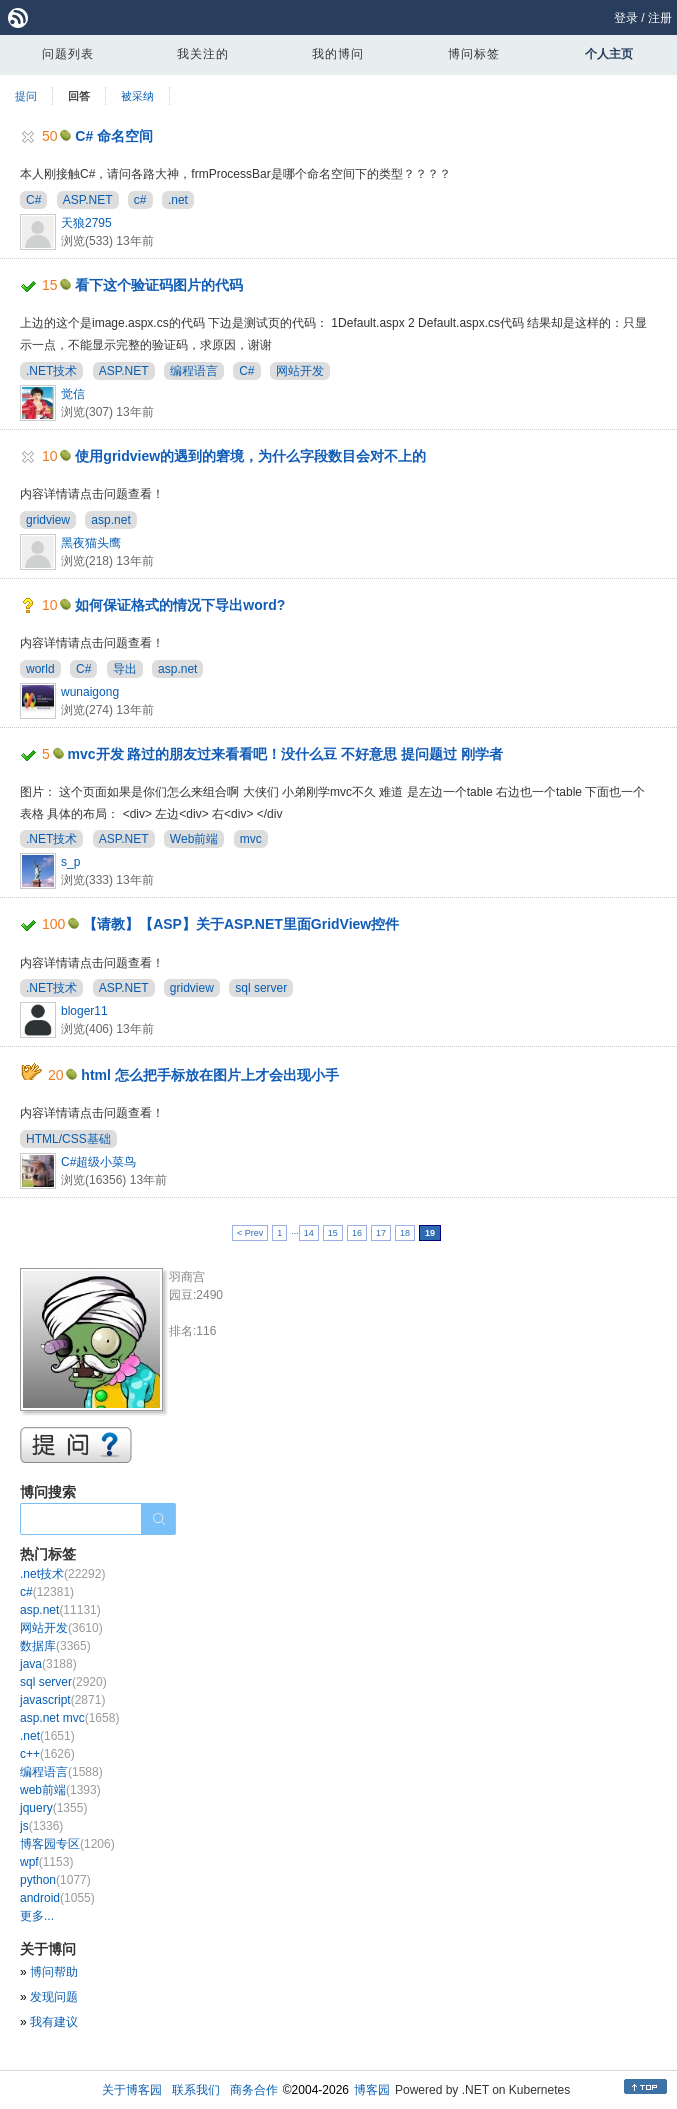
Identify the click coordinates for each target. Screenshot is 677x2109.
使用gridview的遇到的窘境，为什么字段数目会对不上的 (250, 456)
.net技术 (62, 1574)
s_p (70, 862)
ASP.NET (88, 200)
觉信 (73, 394)
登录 (626, 18)
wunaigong (90, 692)
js (41, 1826)
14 (309, 1233)
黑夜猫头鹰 (91, 543)
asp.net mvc (69, 1718)
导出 (125, 669)
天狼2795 (86, 223)
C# (33, 200)
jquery (53, 1808)
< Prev (250, 1233)
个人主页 (609, 54)
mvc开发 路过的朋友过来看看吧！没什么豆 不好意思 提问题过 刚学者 (286, 754)
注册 (660, 18)
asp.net (110, 520)
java (48, 1664)
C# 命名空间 (114, 136)
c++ (47, 1754)
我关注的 (203, 54)
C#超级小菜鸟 (98, 1162)
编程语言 (194, 371)
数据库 (55, 1646)
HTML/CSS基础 (68, 1139)
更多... (37, 1916)
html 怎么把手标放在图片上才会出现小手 (209, 1075)
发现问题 (54, 1997)
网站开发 (300, 371)
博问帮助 (54, 1972)
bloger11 (84, 1011)
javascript (62, 1700)
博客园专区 (67, 1844)
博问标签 (474, 54)
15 (333, 1233)
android (57, 1898)
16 (357, 1233)
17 (381, 1233)
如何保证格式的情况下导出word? (180, 605)
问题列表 (68, 54)
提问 (26, 96)
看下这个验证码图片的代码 (159, 285)
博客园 (372, 2090)
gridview (48, 520)
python (55, 1880)
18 (405, 1233)
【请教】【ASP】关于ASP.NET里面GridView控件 (241, 924)
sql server (261, 988)
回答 (79, 96)
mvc (251, 839)
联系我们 (196, 2090)
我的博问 (338, 54)
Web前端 (194, 839)
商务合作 (254, 2090)
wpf (46, 1862)
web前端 (60, 1790)
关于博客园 (132, 2090)
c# (140, 200)
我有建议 (54, 2022)
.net (178, 200)
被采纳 (137, 96)
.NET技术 (51, 371)
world (40, 669)
